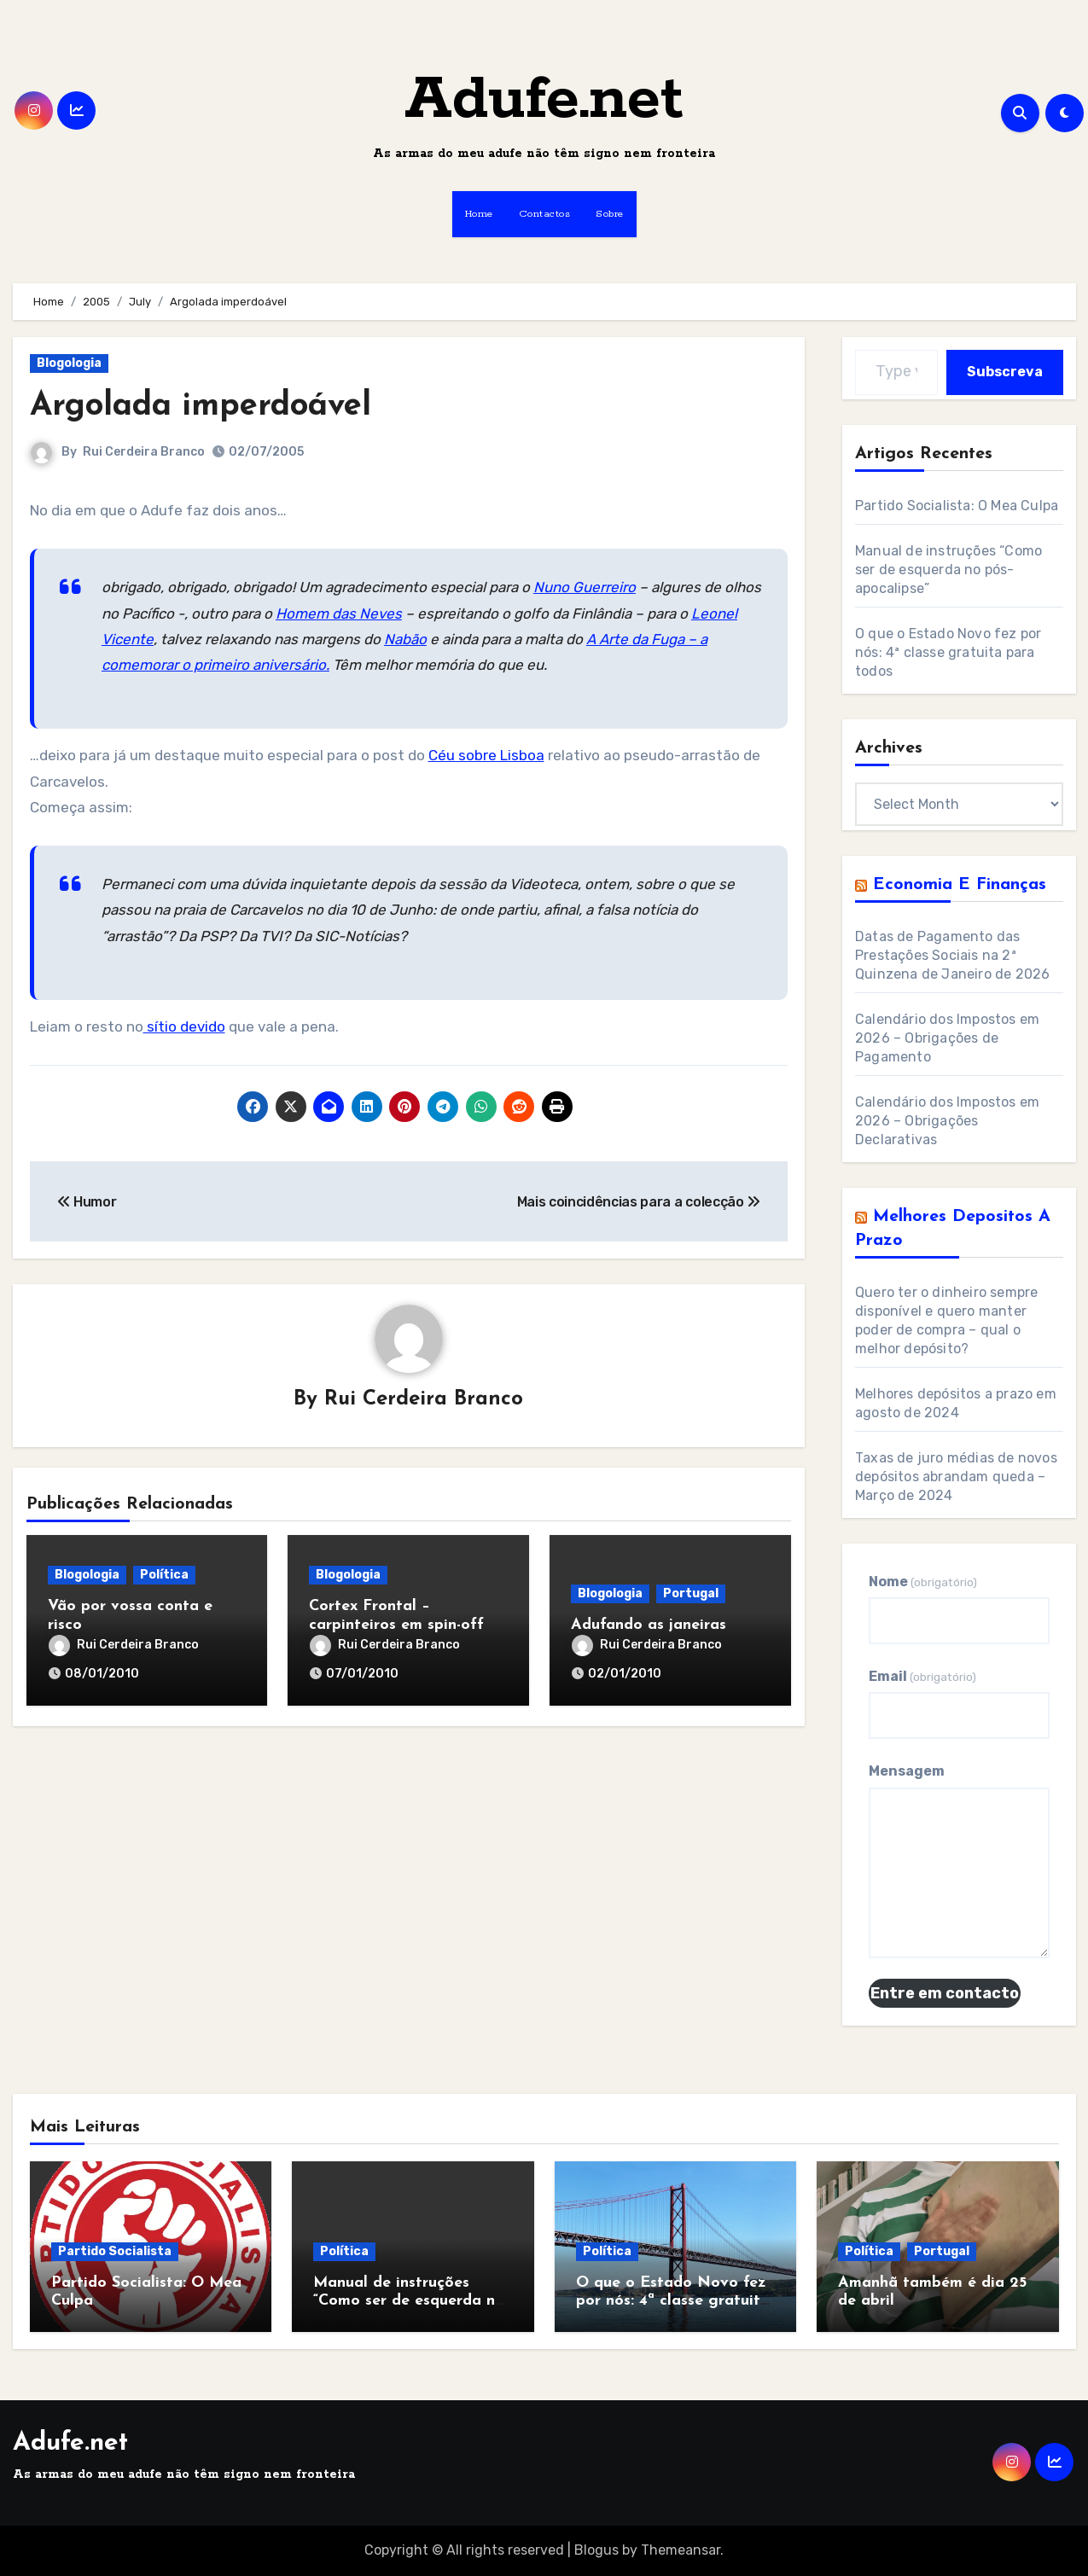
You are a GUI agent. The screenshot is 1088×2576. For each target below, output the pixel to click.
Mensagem (907, 1771)
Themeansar (680, 2550)
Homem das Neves (339, 613)
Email (922, 1676)
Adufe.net (544, 100)
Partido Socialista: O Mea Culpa (956, 505)
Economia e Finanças (959, 884)
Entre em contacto (944, 1993)
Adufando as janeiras (648, 1625)
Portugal (691, 1593)
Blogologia (69, 363)
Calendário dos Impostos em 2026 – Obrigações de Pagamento (947, 1038)
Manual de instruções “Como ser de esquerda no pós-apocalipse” (948, 569)
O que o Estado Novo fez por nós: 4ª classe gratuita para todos (948, 652)
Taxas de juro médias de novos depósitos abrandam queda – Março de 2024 (956, 1476)
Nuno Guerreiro (584, 587)
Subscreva (1005, 371)
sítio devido (184, 1026)
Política (164, 1574)
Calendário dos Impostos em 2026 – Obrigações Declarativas (947, 1121)
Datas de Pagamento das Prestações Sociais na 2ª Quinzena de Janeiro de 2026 (952, 955)
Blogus (596, 2550)
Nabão (405, 639)
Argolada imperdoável (200, 406)
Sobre (610, 213)
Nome (923, 1581)
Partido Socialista (115, 2251)
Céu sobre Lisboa (486, 755)
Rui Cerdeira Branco (144, 452)
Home (479, 213)
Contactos (545, 213)
